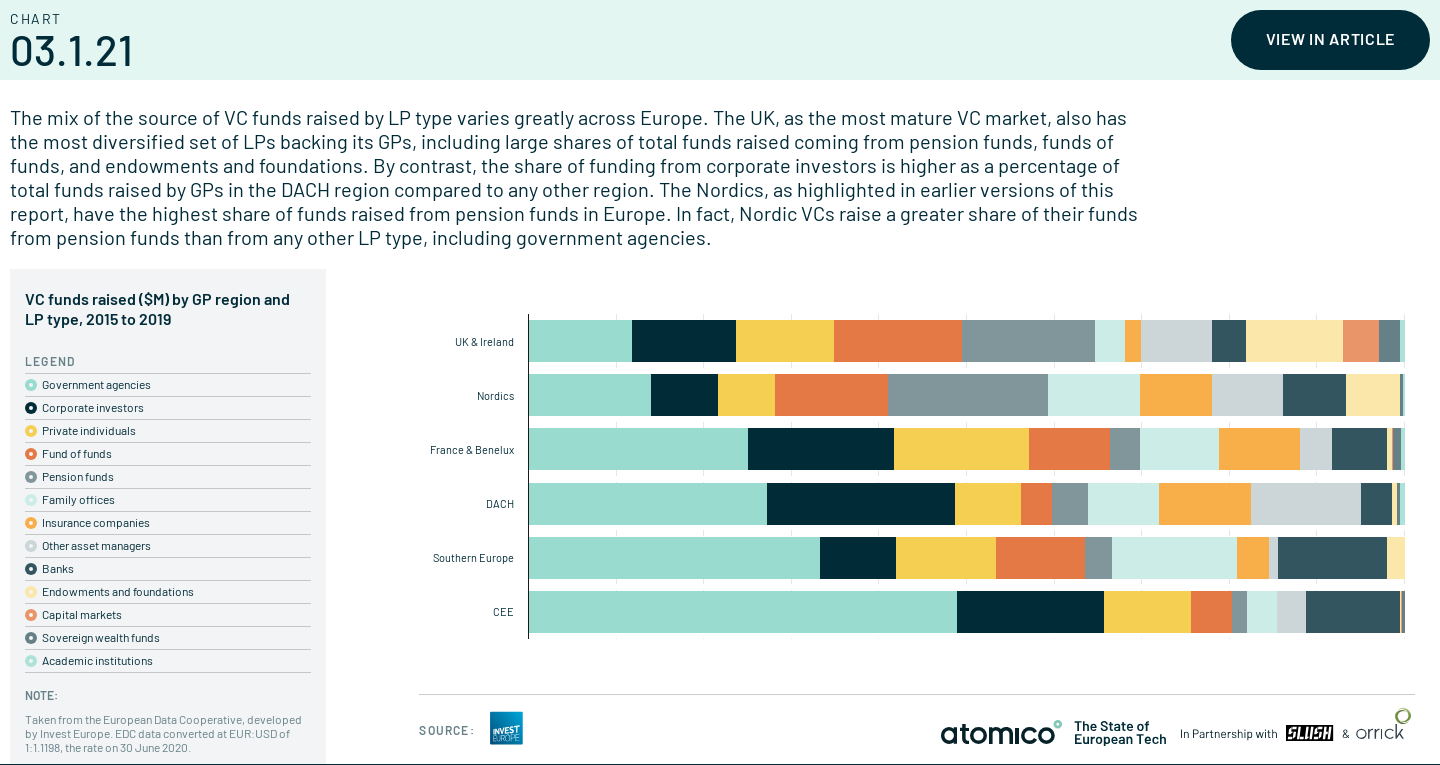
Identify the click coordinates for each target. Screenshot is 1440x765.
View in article (1331, 38)
